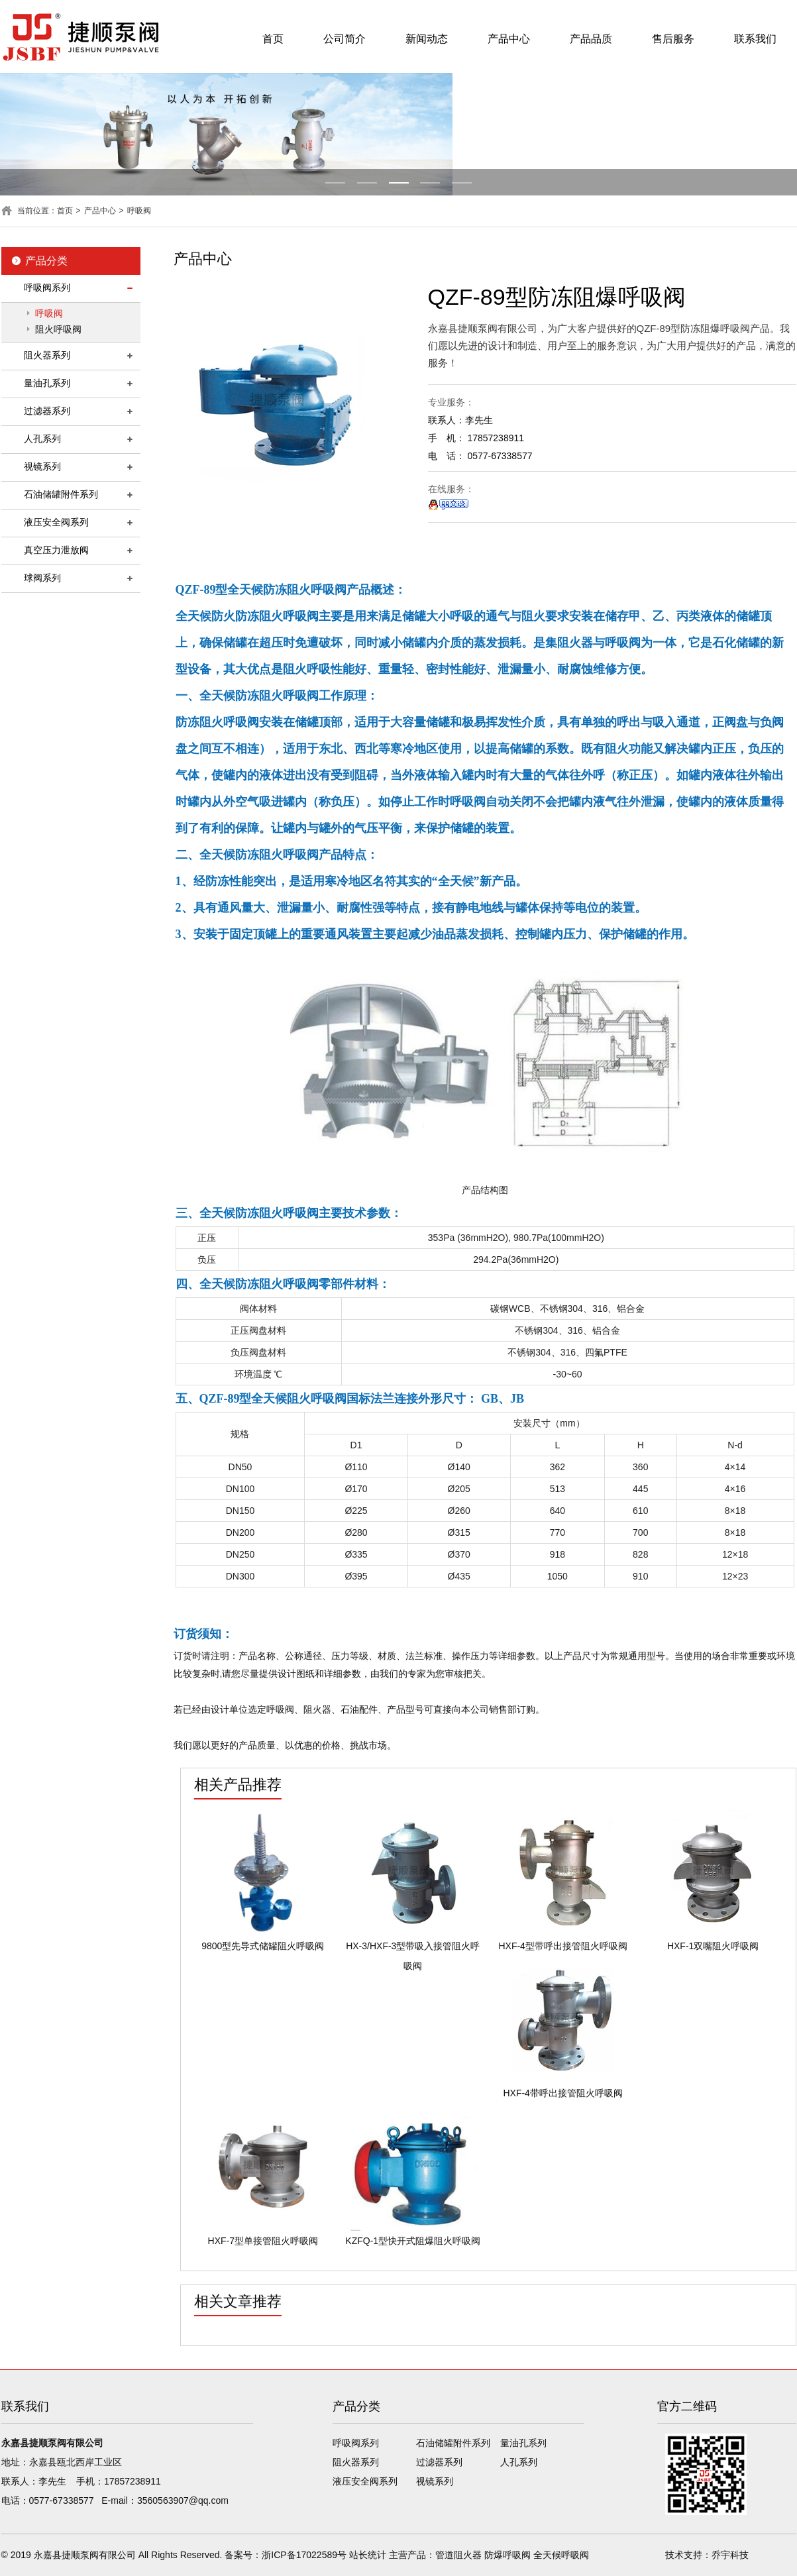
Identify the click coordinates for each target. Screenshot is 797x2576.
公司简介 (344, 38)
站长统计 (367, 2554)
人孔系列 (42, 438)
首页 (273, 38)
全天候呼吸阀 (561, 2554)
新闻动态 (426, 38)
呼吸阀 (139, 210)
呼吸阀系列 (47, 287)
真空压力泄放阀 (56, 550)
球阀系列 (42, 577)
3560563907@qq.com (183, 2500)
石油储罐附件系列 (61, 494)
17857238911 (132, 2481)
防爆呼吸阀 (507, 2554)
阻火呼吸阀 (58, 329)
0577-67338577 (61, 2500)
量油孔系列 (47, 383)
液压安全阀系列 (56, 522)
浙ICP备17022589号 (304, 2554)
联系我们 (755, 38)
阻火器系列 (47, 355)
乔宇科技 (730, 2554)
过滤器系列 (47, 410)
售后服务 (673, 38)
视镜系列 (42, 466)
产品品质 (591, 38)
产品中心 (509, 38)
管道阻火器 (458, 2554)
